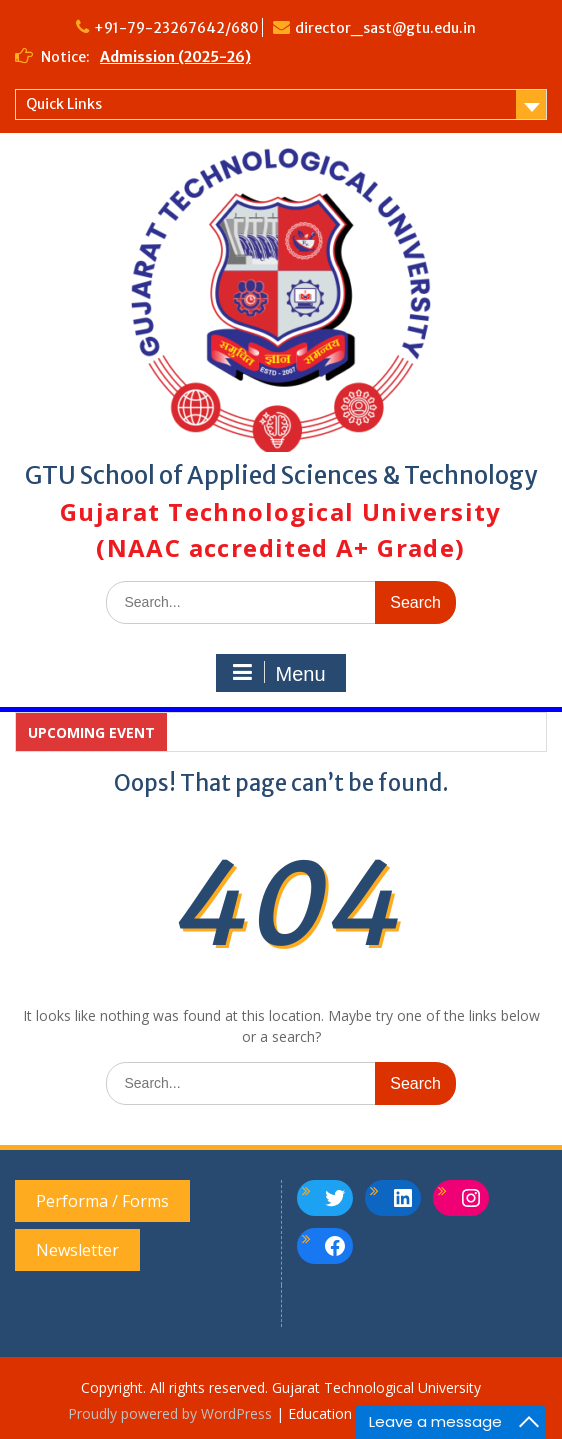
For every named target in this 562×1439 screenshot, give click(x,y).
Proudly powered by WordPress (170, 1413)
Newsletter (77, 1250)
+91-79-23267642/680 (176, 28)
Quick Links (64, 104)
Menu (278, 673)
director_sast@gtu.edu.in (385, 28)
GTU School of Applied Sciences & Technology (281, 475)
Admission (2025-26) (175, 57)
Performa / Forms (102, 1201)
